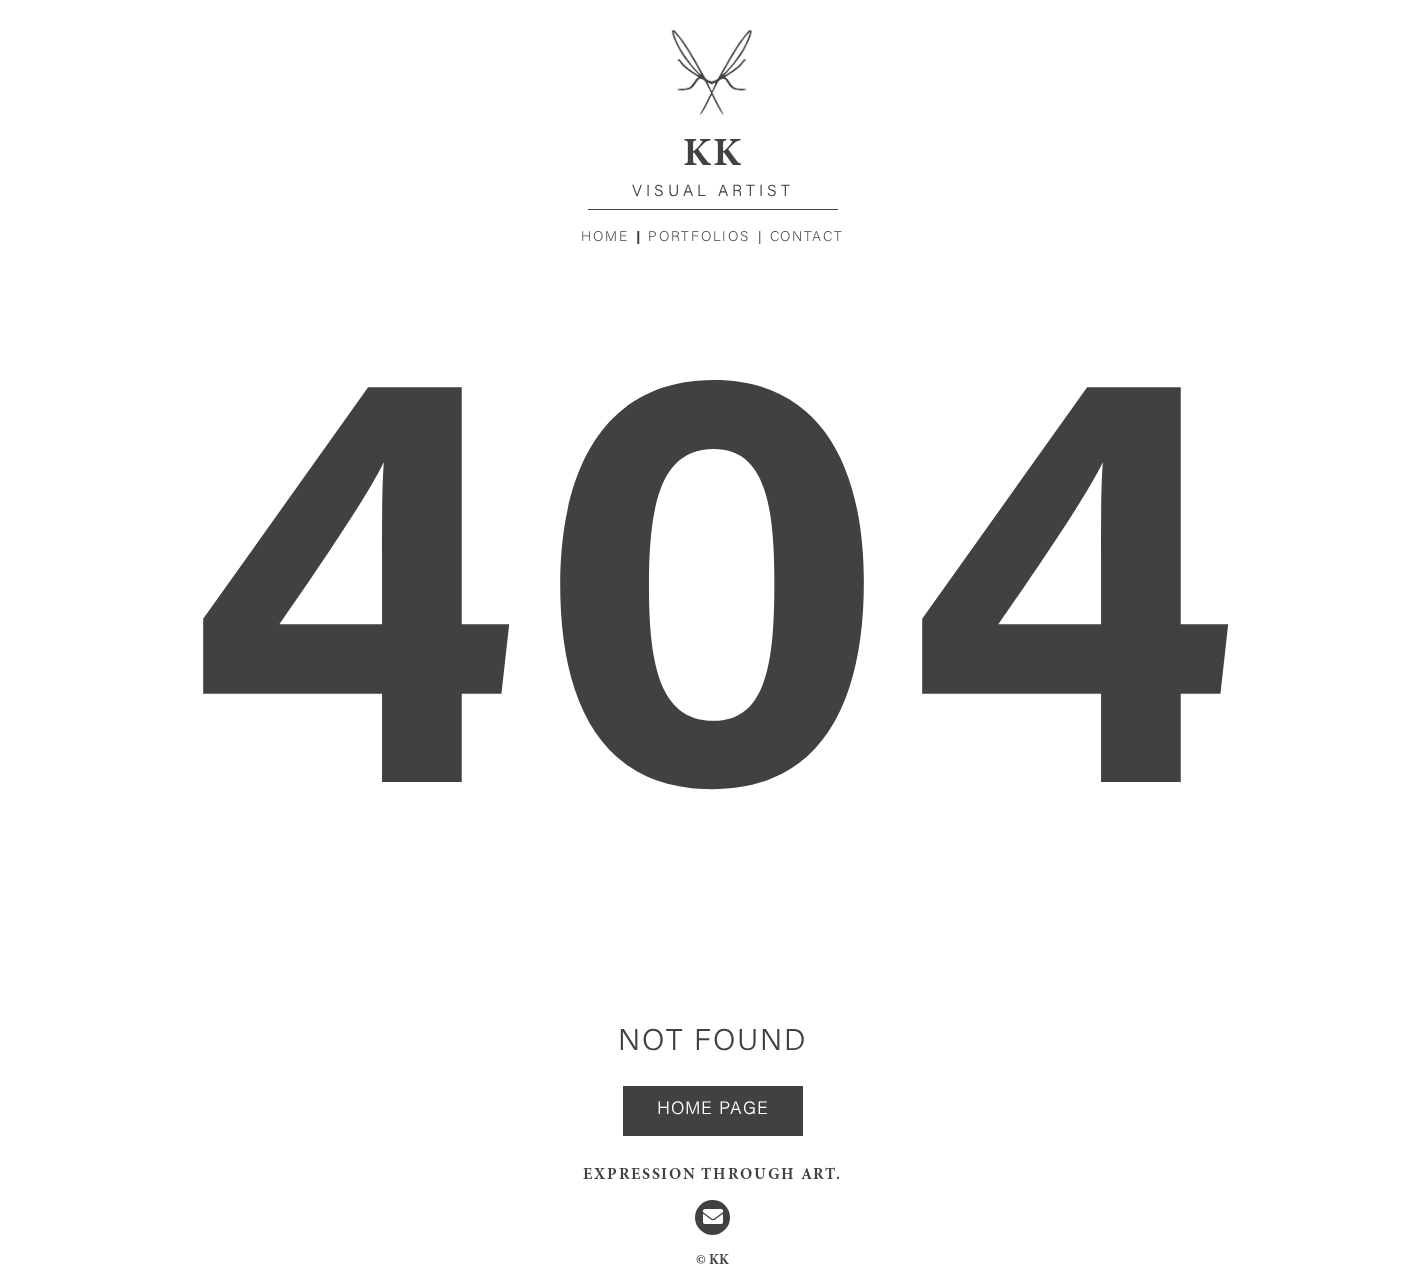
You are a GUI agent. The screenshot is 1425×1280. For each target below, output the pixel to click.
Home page (713, 1110)
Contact (807, 238)
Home (604, 238)
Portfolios (698, 238)
